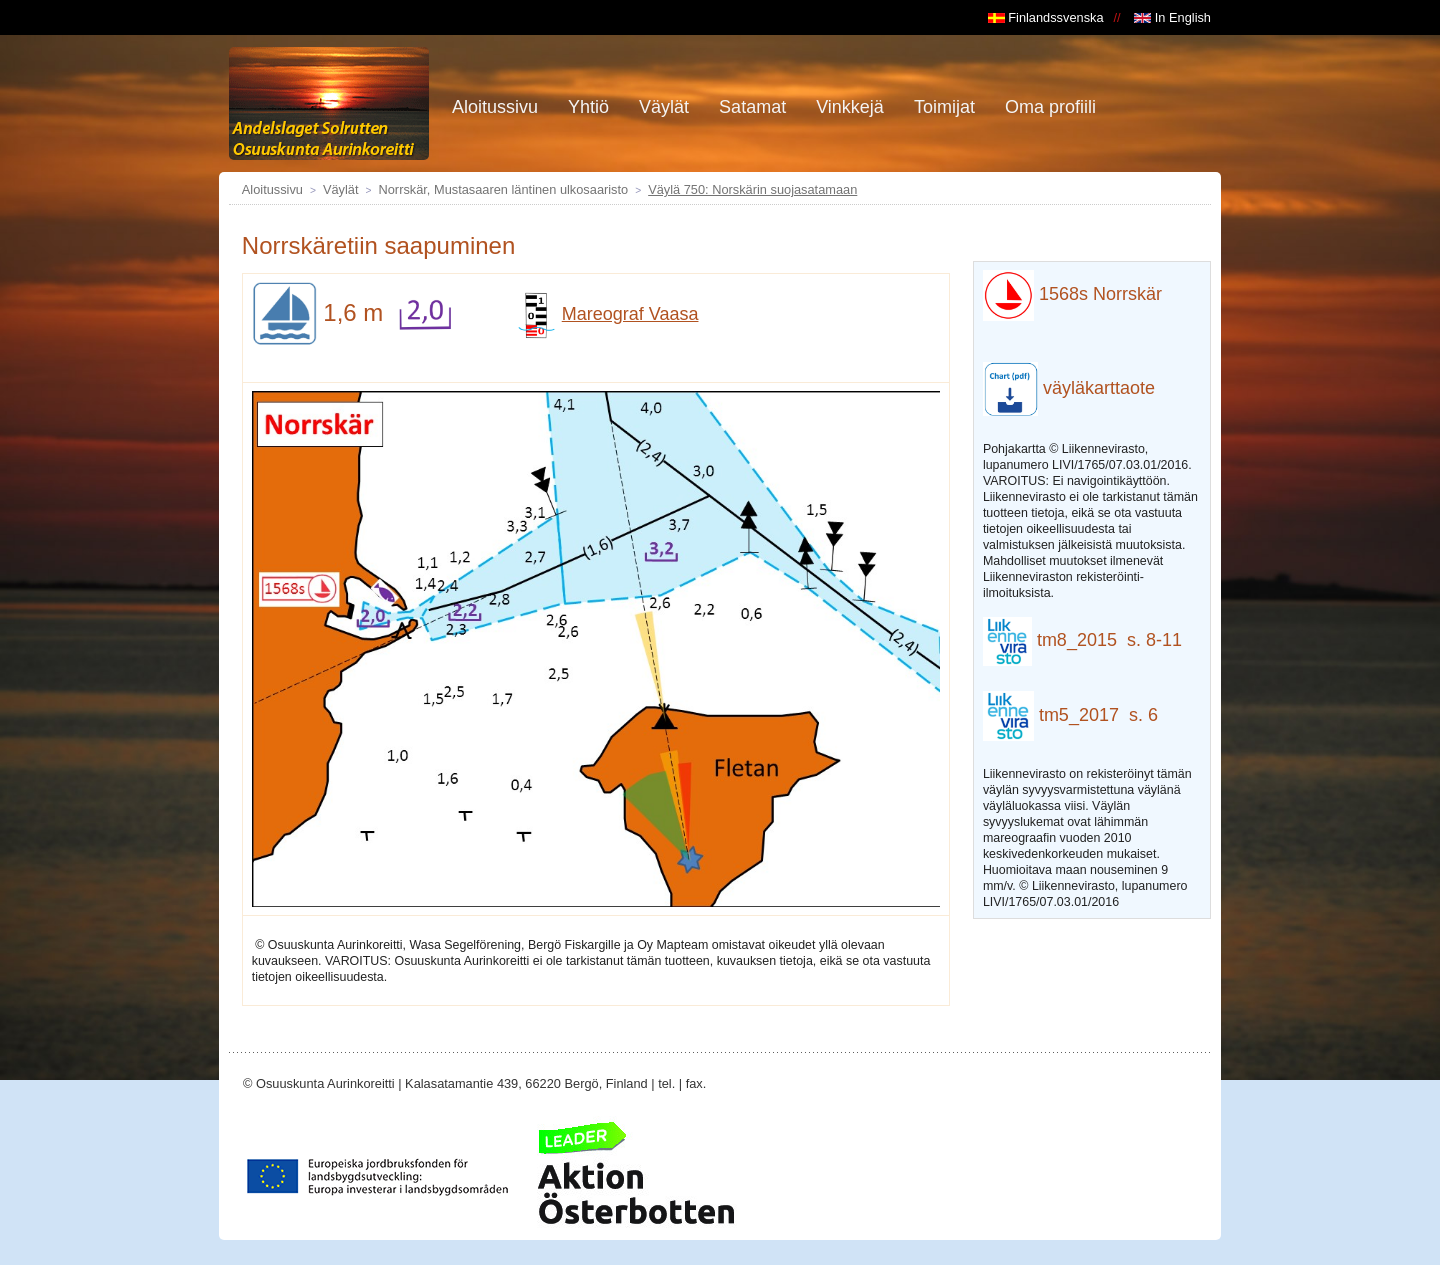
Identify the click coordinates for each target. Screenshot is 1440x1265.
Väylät (341, 189)
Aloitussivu (272, 189)
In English (1172, 17)
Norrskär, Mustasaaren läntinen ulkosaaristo (504, 189)
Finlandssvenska (1046, 17)
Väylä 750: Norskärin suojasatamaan (752, 189)
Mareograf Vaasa (606, 314)
